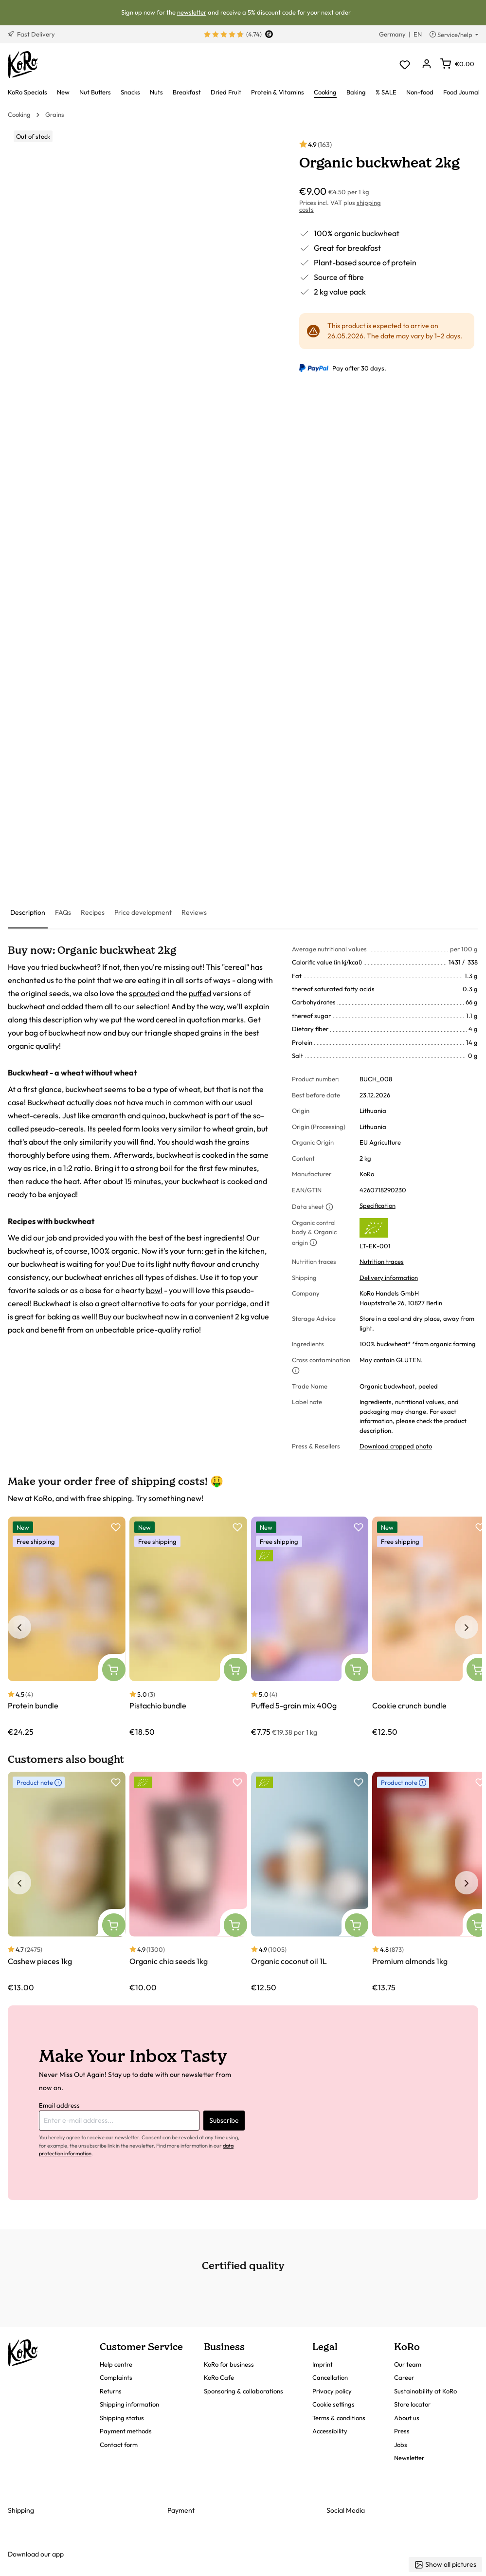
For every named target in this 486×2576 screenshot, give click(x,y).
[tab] (28, 913)
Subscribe (224, 2120)
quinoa (153, 1115)
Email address (59, 2105)
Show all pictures (445, 2564)
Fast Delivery (31, 34)
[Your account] (426, 64)
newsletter (191, 12)
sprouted (144, 993)
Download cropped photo (396, 1446)
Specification (378, 1205)
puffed (200, 993)
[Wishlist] (404, 64)
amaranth (108, 1115)
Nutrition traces (382, 1261)
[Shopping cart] (457, 64)
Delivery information (389, 1277)
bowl (154, 1290)
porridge (231, 1303)
